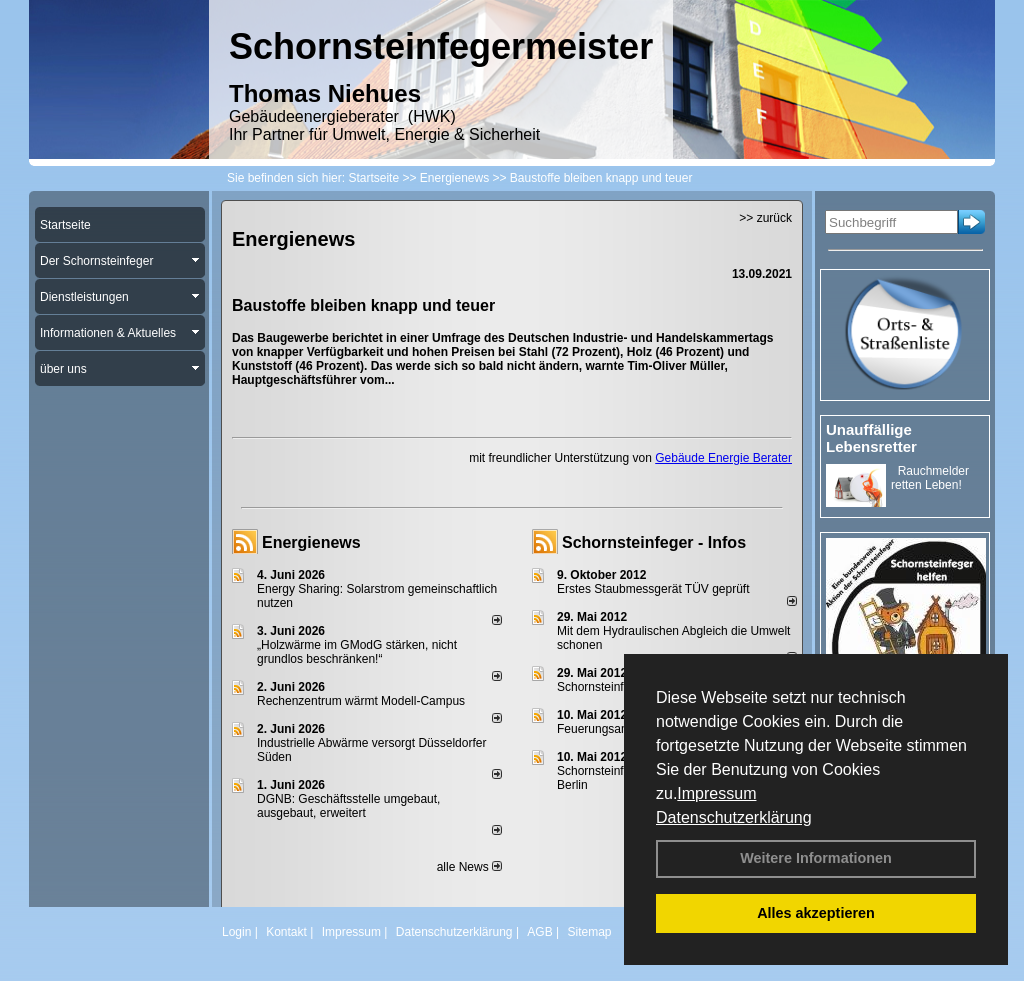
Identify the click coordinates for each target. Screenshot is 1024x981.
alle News (469, 867)
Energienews (311, 542)
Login (236, 932)
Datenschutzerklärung (734, 817)
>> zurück (765, 218)
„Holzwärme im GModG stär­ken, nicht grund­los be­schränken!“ (357, 652)
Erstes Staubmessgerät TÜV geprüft (653, 589)
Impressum (716, 793)
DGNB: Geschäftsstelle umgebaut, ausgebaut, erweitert (348, 806)
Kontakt (286, 932)
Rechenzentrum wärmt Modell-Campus (361, 701)
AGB (539, 932)
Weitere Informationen (816, 858)
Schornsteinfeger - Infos (654, 542)
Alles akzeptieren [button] (816, 913)
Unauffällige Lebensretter (871, 438)
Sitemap (589, 932)
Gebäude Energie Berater (723, 458)
